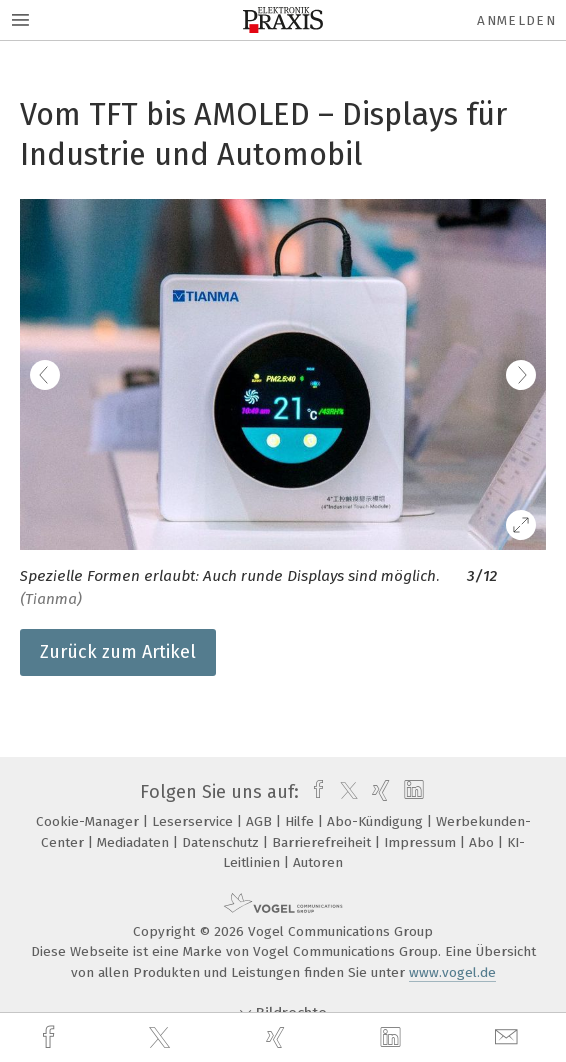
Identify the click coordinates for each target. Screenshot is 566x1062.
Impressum (422, 842)
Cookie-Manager (89, 821)
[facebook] (51, 1037)
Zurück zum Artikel (118, 652)
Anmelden (516, 20)
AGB (261, 821)
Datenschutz (222, 842)
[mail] (509, 1037)
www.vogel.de (452, 972)
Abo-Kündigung (377, 821)
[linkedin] (393, 1038)
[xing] (278, 1037)
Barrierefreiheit (323, 842)
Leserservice (194, 821)
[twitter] (162, 1038)
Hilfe (301, 821)
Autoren (318, 862)
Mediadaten (135, 842)
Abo (483, 842)
